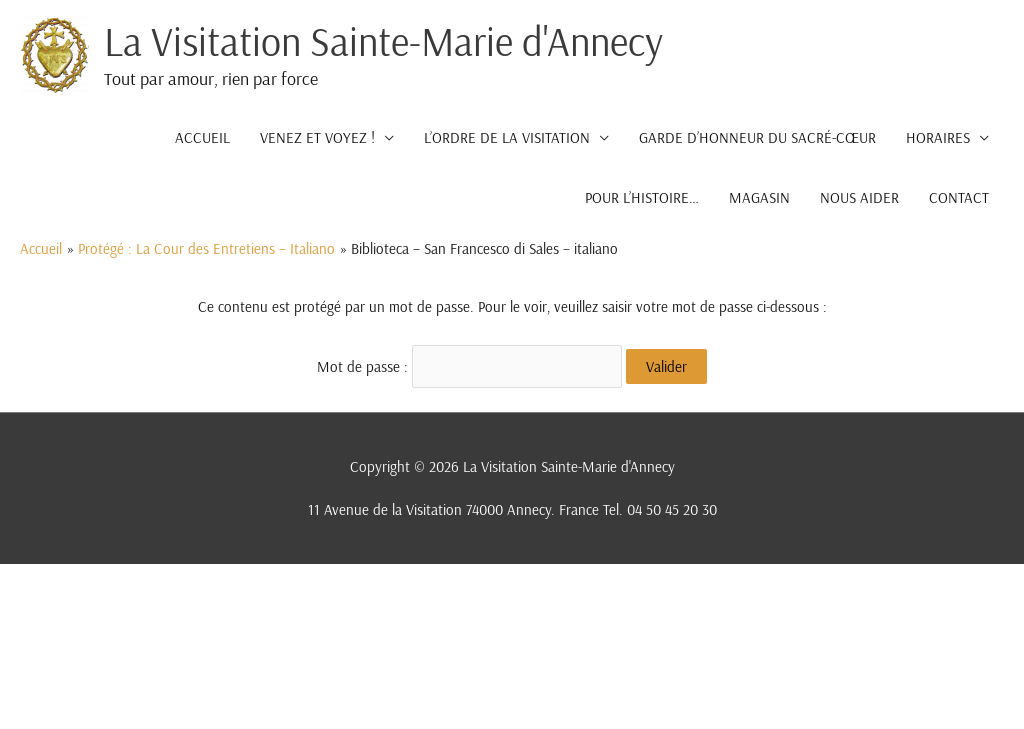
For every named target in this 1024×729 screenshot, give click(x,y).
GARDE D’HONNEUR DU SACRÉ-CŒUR (757, 137)
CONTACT (959, 197)
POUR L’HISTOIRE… (642, 197)
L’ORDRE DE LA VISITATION (507, 137)
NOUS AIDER (859, 197)
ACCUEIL (202, 137)
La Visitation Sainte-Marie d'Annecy (383, 41)
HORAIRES (938, 137)
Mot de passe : (469, 366)
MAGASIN (759, 197)
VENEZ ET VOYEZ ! (317, 137)
